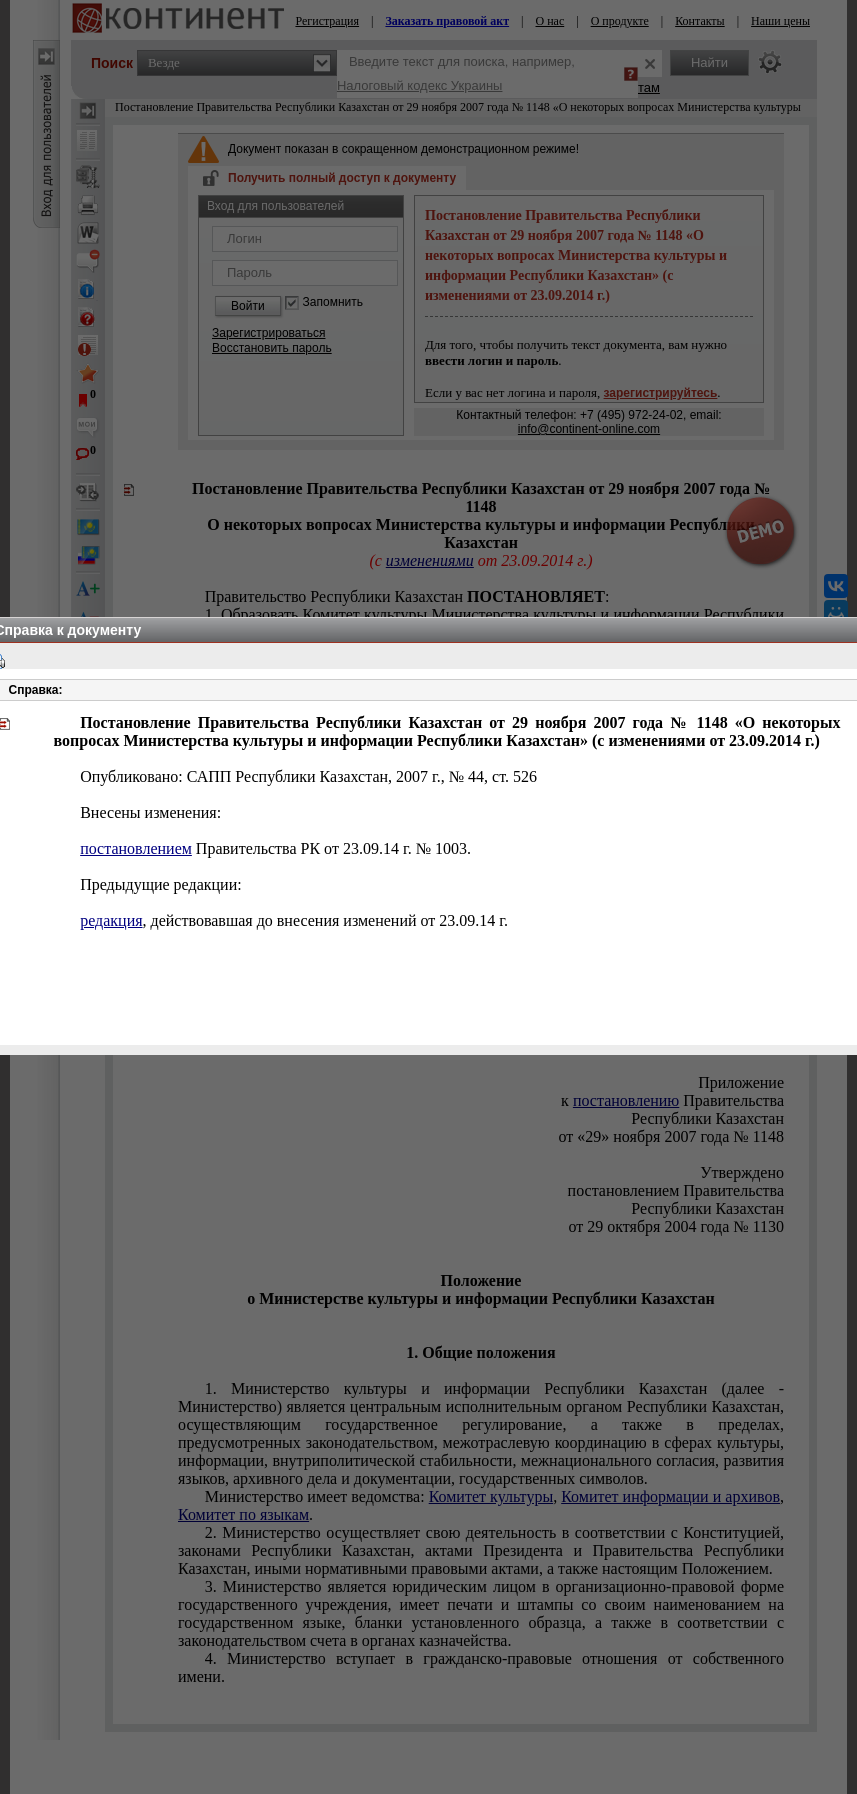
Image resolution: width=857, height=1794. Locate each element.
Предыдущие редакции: (161, 884)
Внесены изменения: (150, 812)
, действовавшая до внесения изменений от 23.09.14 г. (294, 920)
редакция (111, 920)
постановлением (136, 848)
